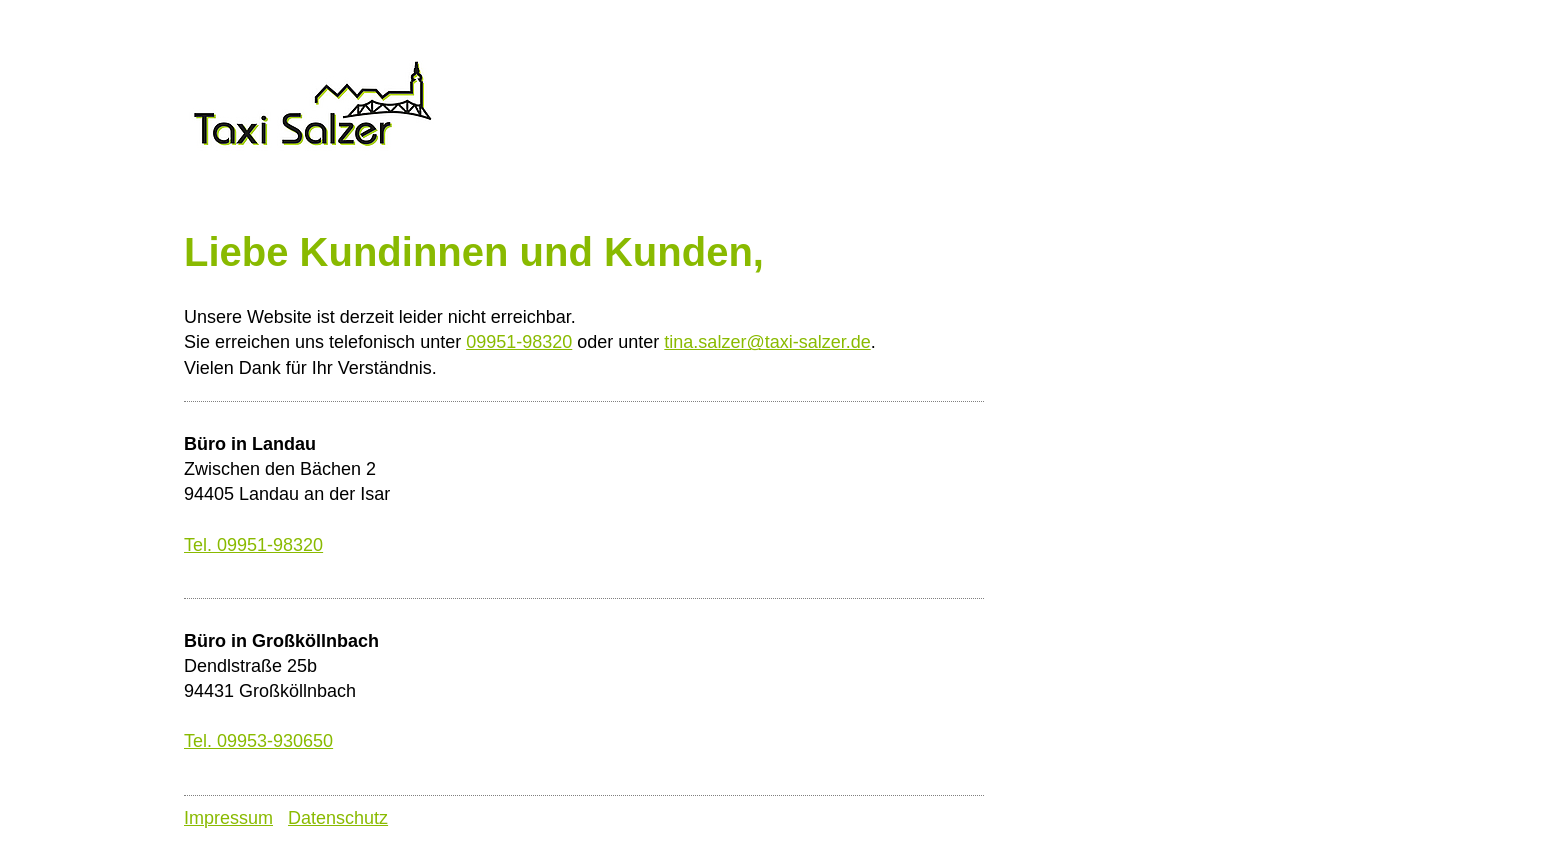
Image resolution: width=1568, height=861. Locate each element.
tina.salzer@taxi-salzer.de (767, 342)
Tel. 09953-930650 (258, 741)
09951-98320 (519, 342)
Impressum (228, 818)
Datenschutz (338, 818)
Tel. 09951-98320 (253, 545)
